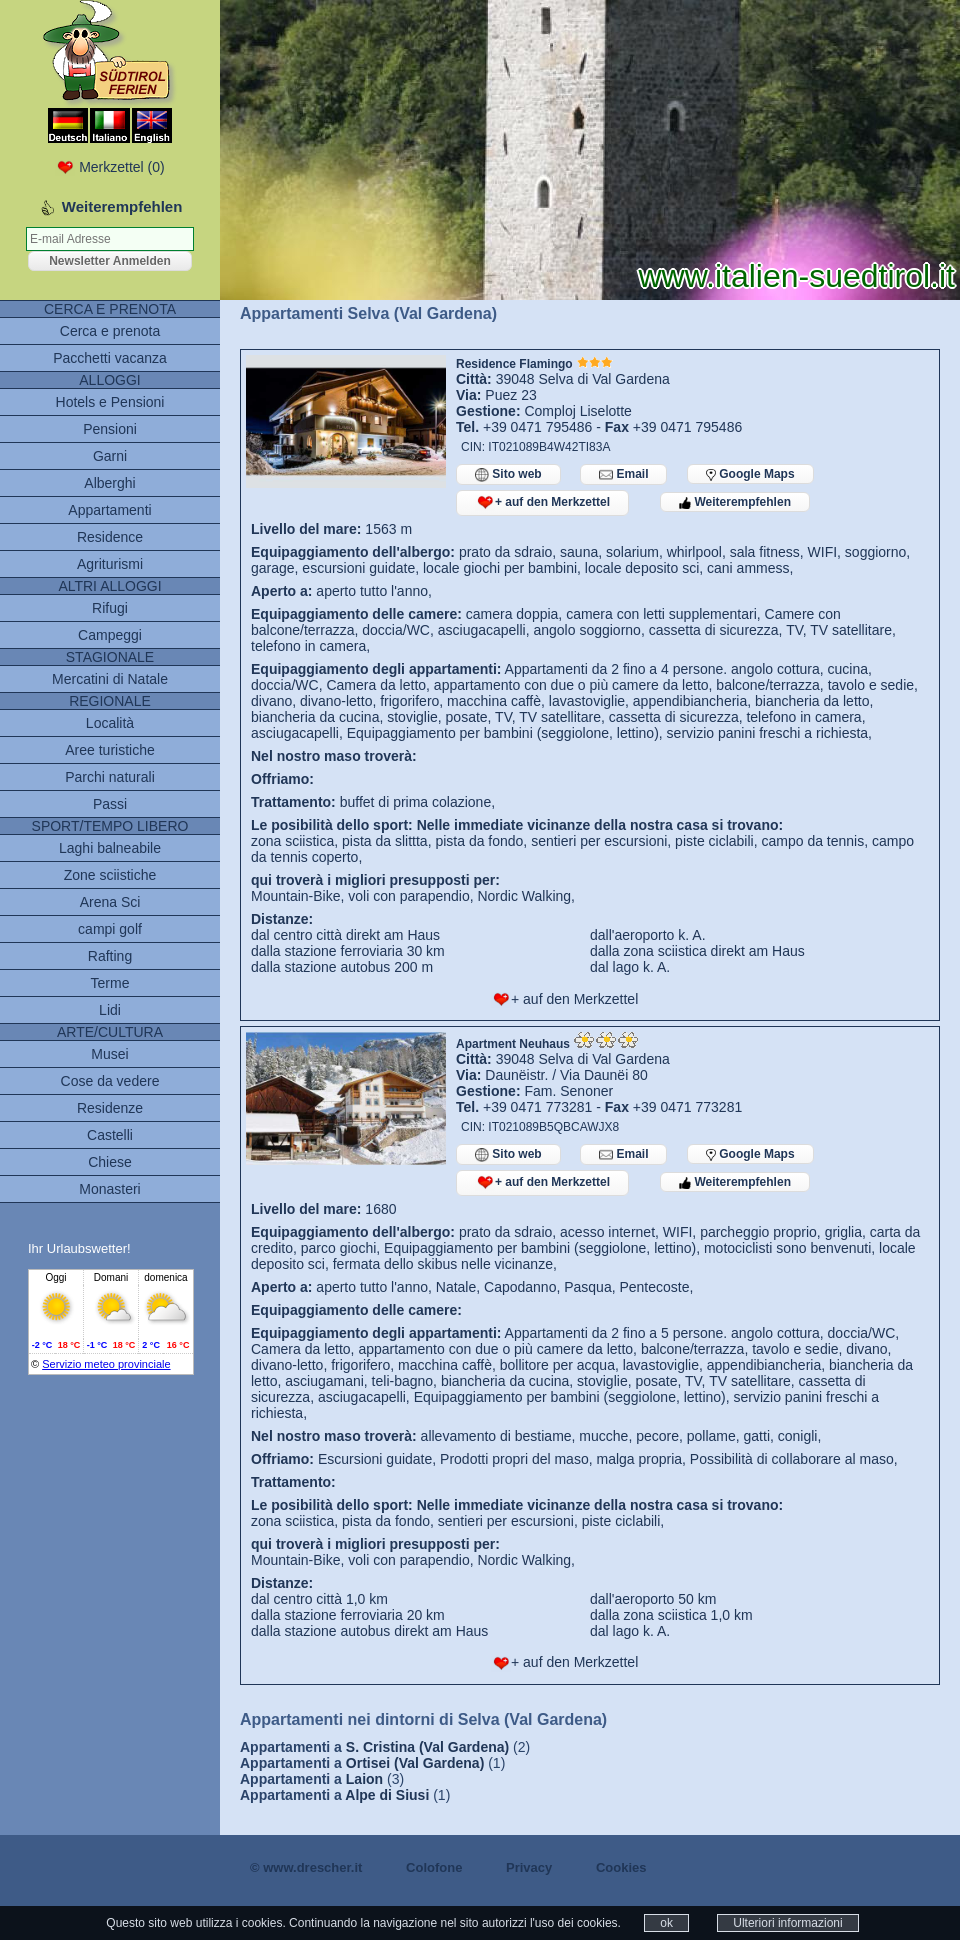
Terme (110, 983)
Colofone (434, 1867)
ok (666, 1923)
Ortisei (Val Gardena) (415, 1763)
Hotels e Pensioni (110, 402)
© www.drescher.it (306, 1867)
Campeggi (110, 635)
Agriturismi (110, 564)
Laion (364, 1779)
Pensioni (110, 429)
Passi (110, 804)
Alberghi (109, 483)
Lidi (110, 1010)
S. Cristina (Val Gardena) (427, 1747)
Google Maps (750, 474)
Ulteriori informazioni (787, 1923)
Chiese (110, 1162)
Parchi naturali (110, 777)
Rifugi (110, 608)
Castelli (110, 1135)
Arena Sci (110, 902)
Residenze (110, 1108)
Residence (110, 537)
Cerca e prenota (110, 331)
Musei (109, 1054)
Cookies (621, 1867)
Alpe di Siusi (387, 1795)
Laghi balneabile (110, 848)
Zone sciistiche (110, 875)
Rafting (110, 956)
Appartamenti (109, 510)
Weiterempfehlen (735, 502)
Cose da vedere (110, 1081)
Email (623, 474)
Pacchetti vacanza (110, 358)
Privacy (529, 1867)
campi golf (110, 929)
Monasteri (109, 1189)
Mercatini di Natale (110, 679)
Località (110, 723)
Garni (110, 456)
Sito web (508, 474)
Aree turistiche (109, 750)
